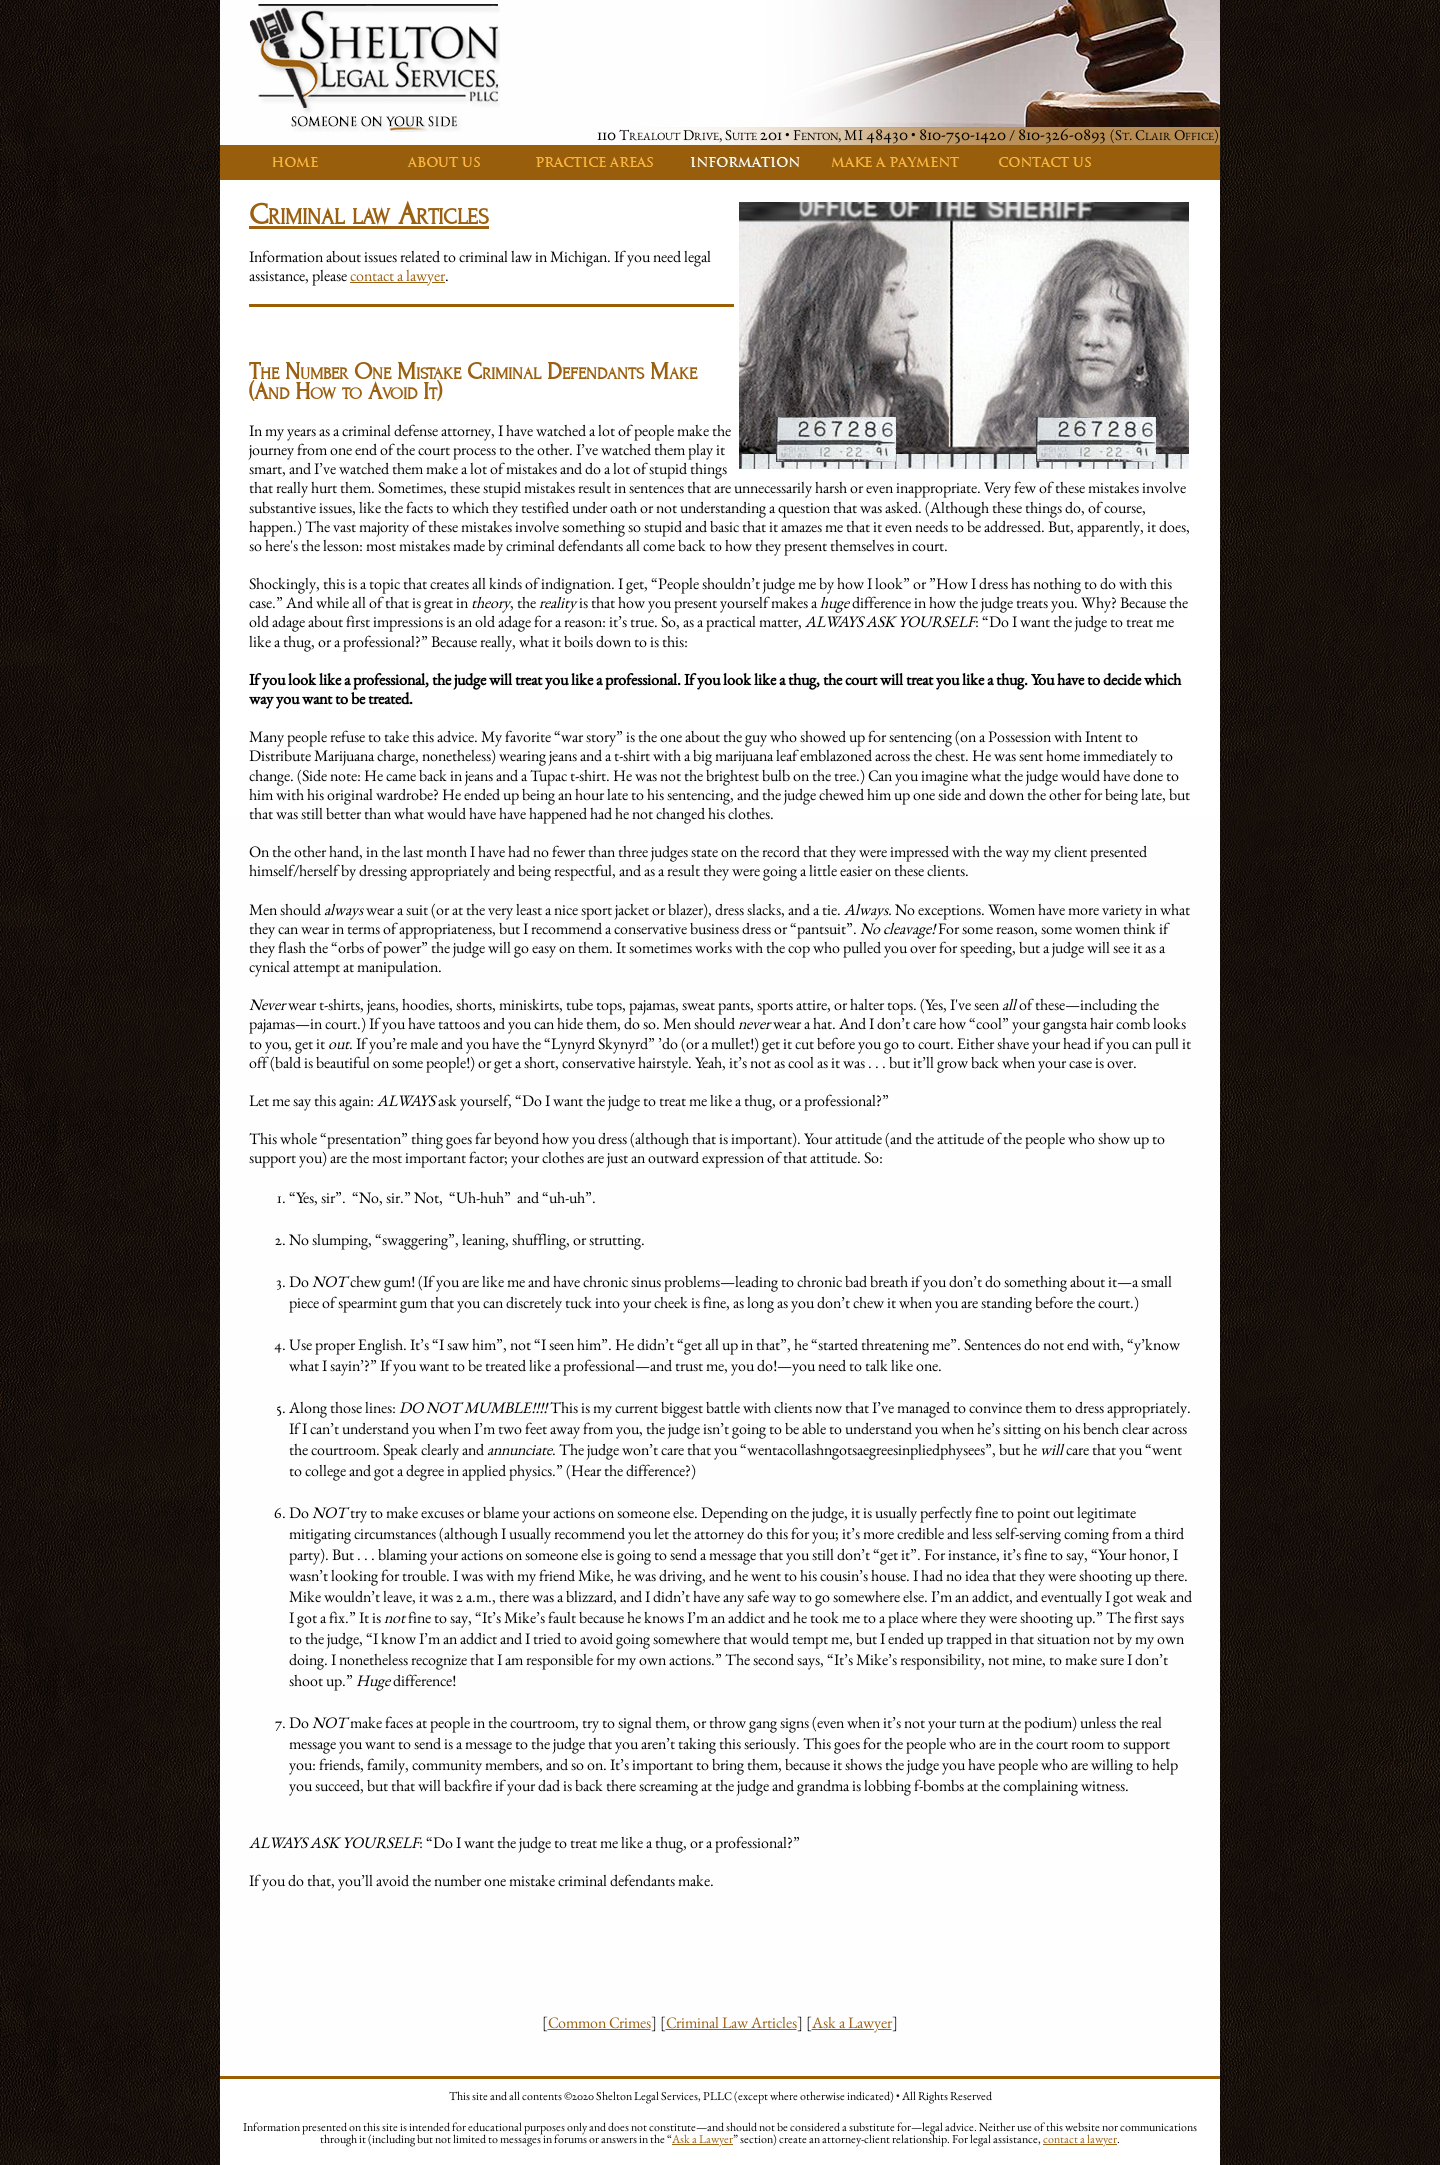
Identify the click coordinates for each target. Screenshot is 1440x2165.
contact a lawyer (397, 275)
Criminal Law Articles (731, 2022)
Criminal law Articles (369, 214)
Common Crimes (599, 2022)
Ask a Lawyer (852, 2022)
